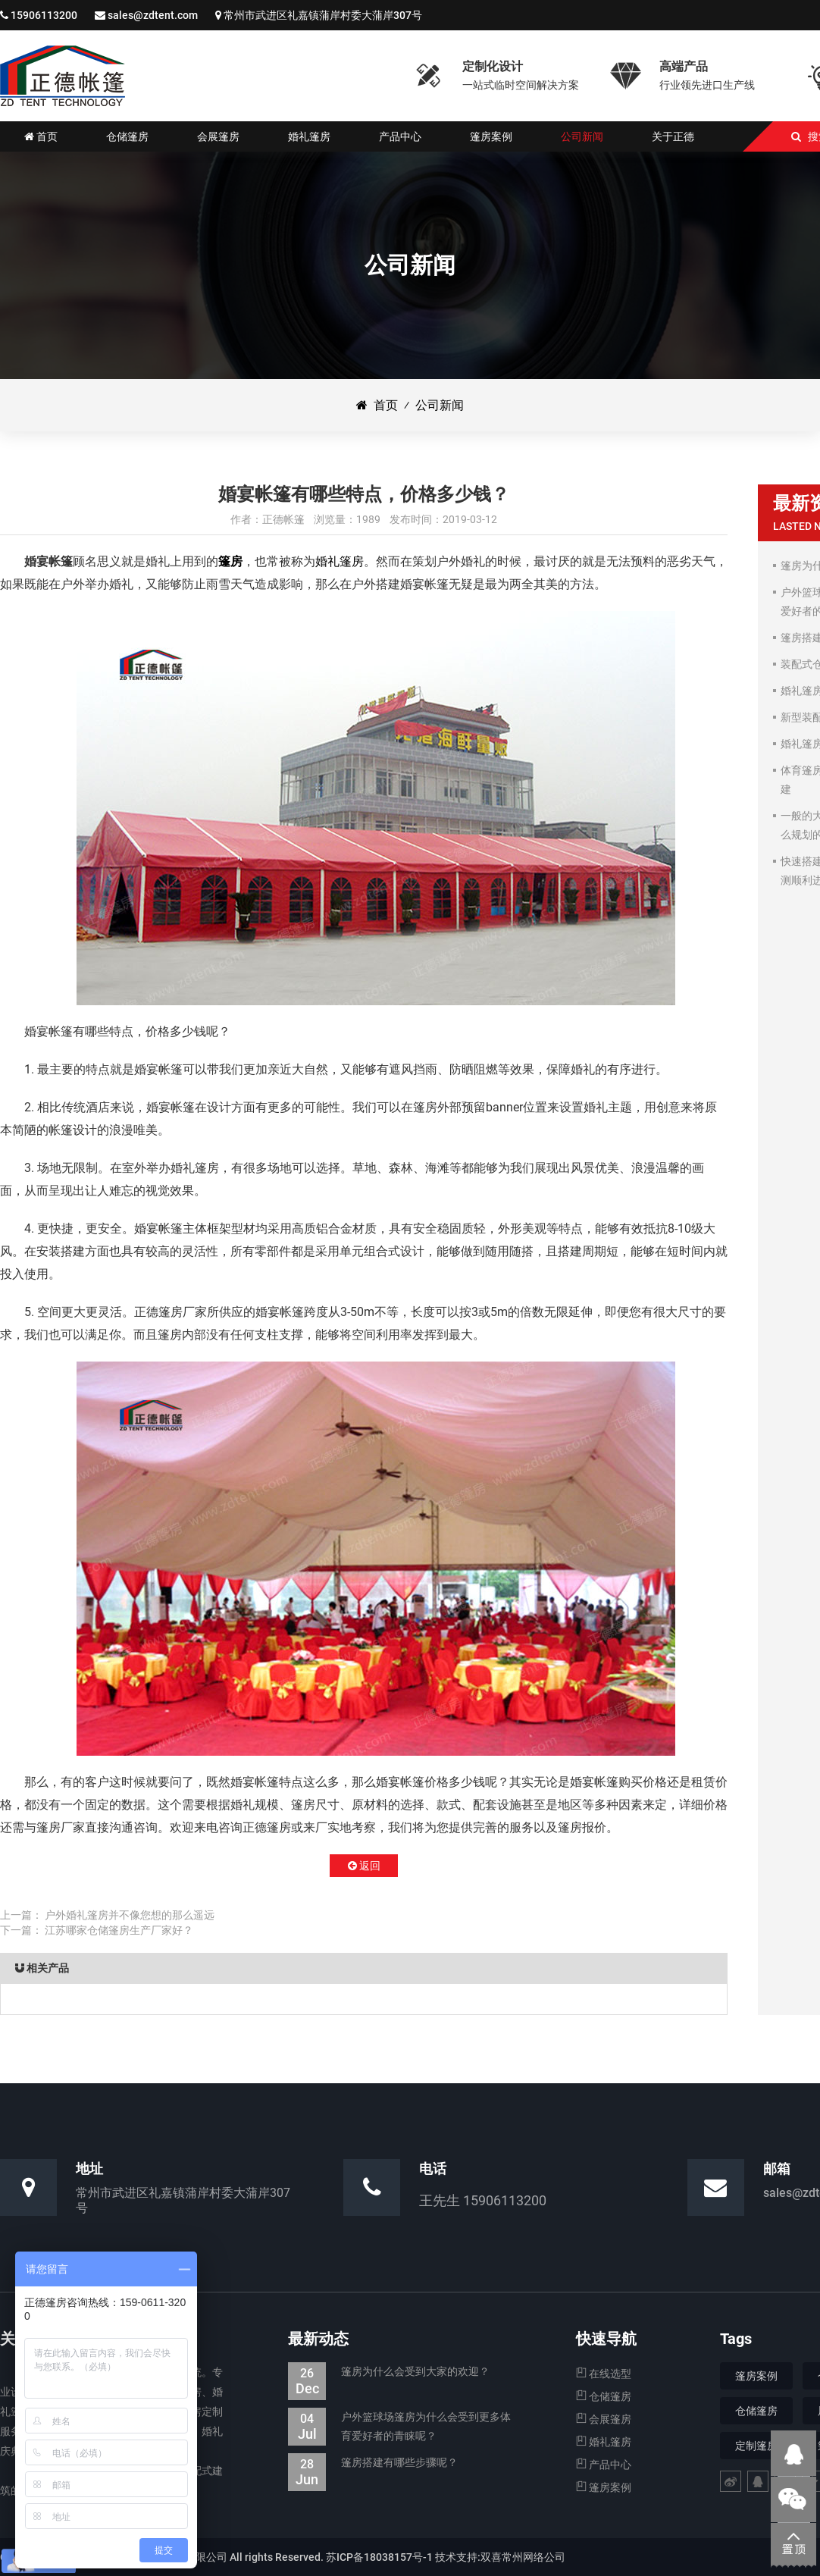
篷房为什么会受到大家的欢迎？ (389, 2371)
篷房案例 (603, 2487)
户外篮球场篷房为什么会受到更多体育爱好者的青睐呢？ (399, 2427)
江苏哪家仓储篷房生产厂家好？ (119, 1930)
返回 (364, 1866)
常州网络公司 (533, 2557)
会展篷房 (603, 2419)
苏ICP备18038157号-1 (379, 2557)
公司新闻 (439, 405)
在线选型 (603, 2374)
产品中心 (603, 2464)
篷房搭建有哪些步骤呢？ (373, 2462)
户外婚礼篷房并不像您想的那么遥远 (129, 1915)
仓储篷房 (603, 2396)
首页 (377, 405)
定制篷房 (756, 2446)
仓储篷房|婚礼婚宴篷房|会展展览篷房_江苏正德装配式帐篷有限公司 (62, 75)
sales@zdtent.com (153, 15)
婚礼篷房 (339, 561)
